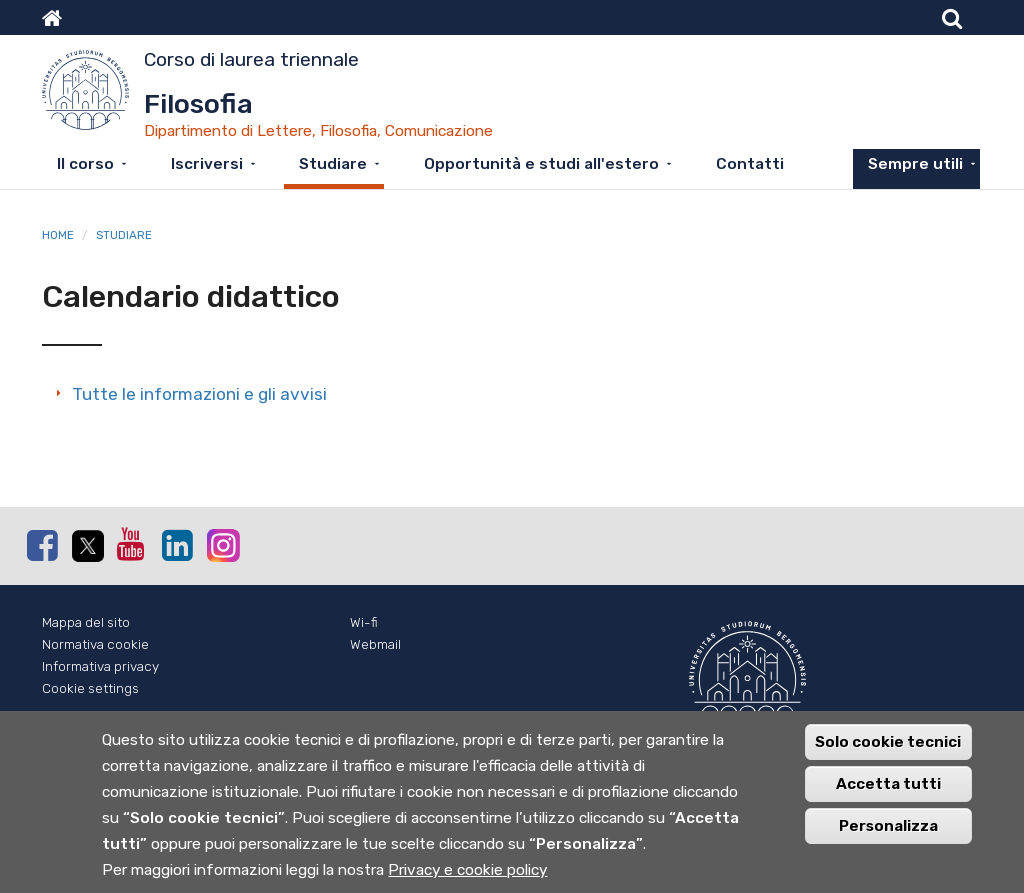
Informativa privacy (100, 666)
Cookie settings (90, 688)
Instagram (222, 544)
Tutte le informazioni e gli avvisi (199, 394)
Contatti (750, 164)
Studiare (333, 164)
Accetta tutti (888, 785)
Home (58, 235)
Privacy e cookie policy (467, 871)
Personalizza (888, 827)
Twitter (87, 546)
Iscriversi (207, 164)
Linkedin (177, 545)
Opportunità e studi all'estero (541, 164)
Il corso (85, 164)
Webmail (375, 644)
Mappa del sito (86, 622)
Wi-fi (364, 622)
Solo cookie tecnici (888, 743)
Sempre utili (915, 164)
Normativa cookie (95, 644)
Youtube (132, 544)
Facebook (42, 545)
